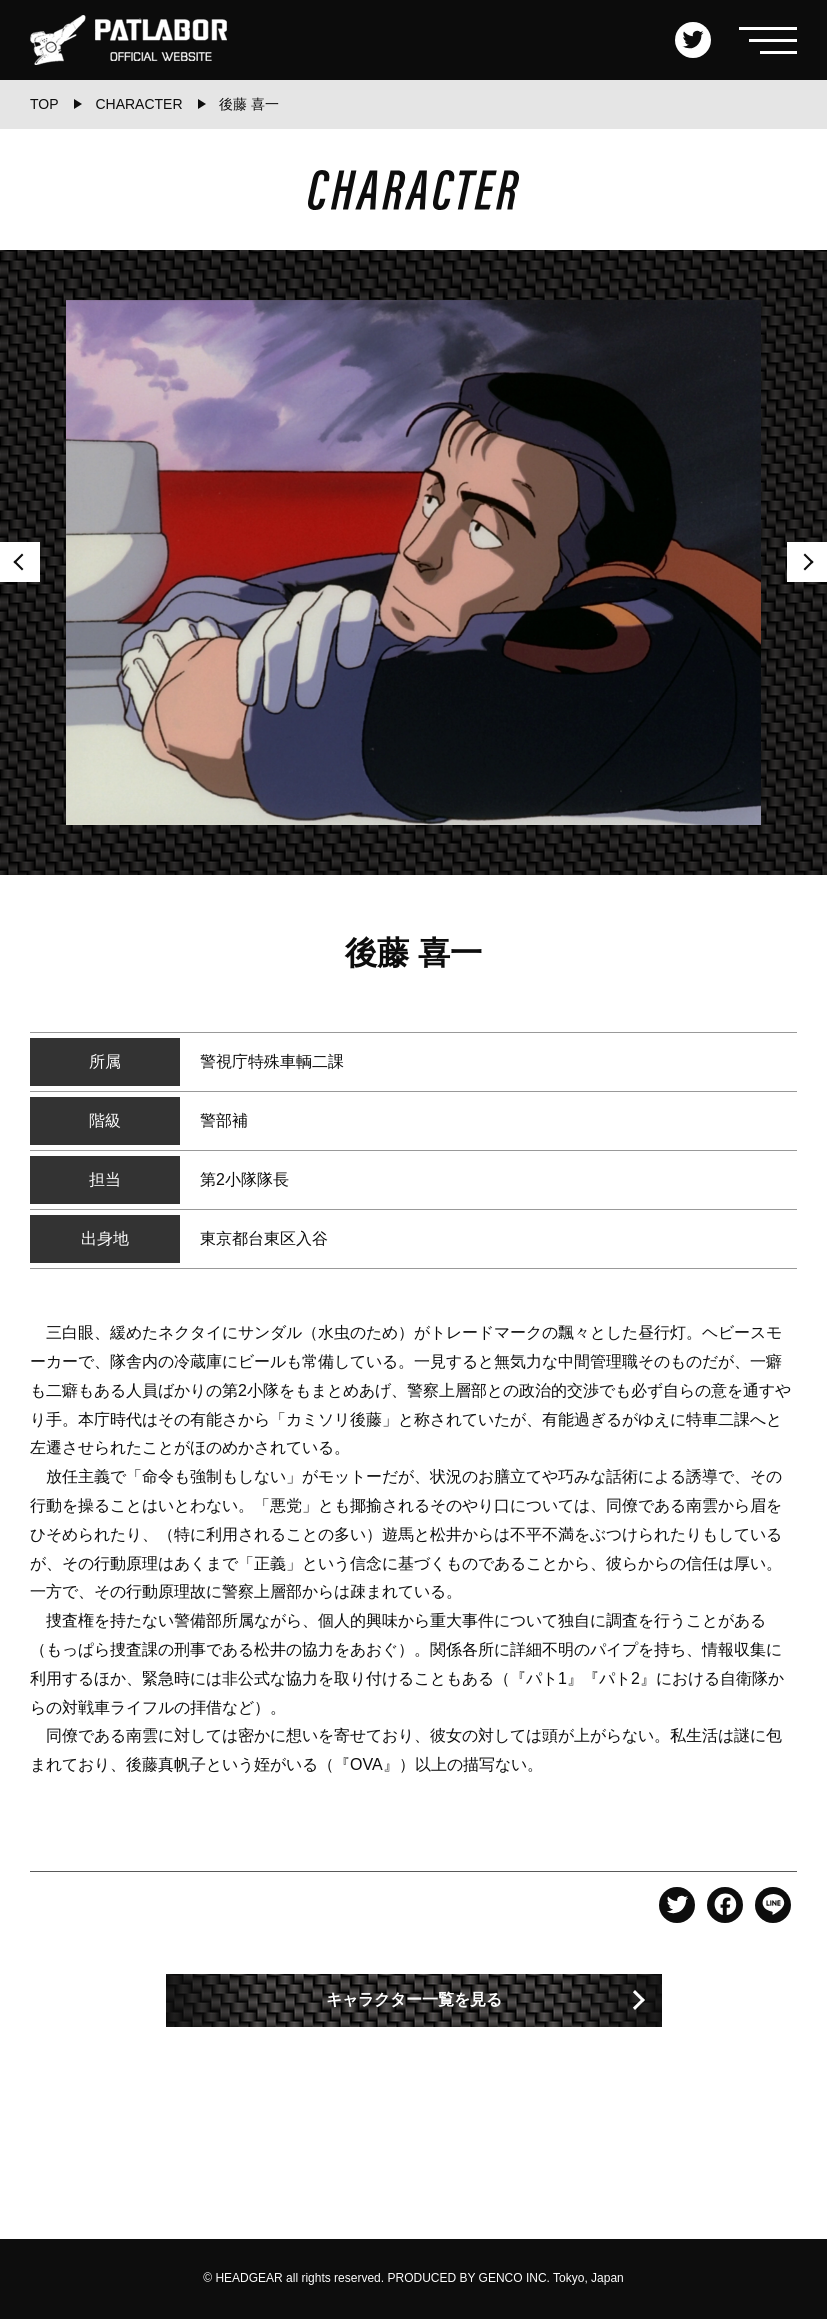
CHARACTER (138, 104)
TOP (44, 104)
